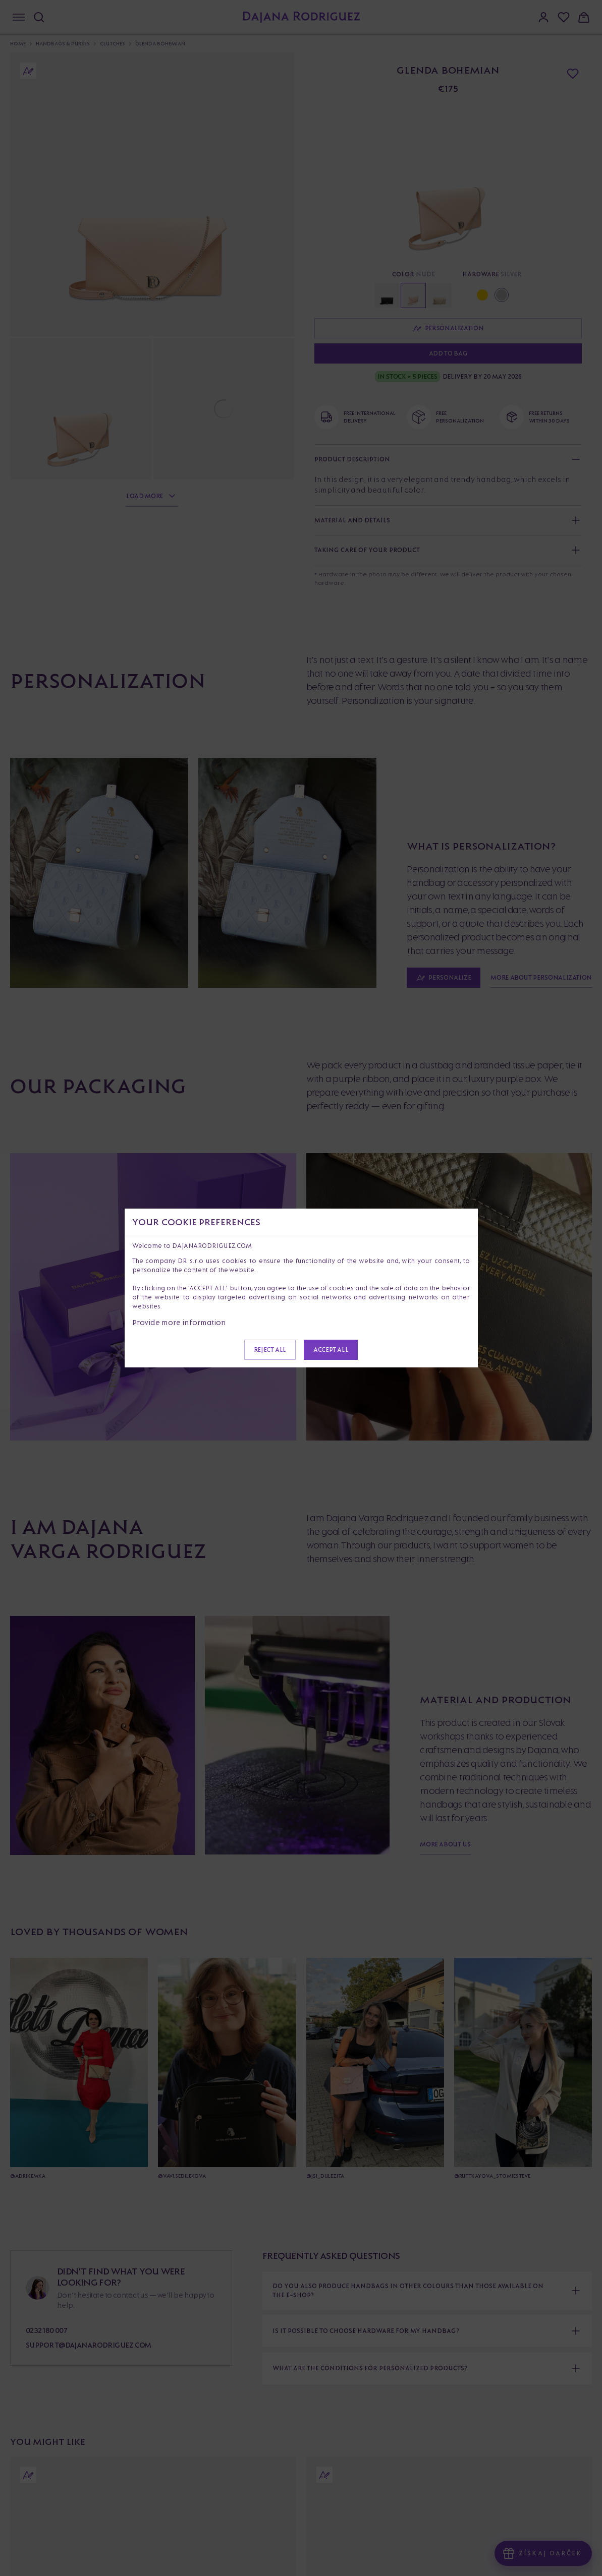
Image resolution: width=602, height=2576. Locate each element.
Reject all (270, 1349)
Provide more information (179, 1322)
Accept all (330, 1349)
